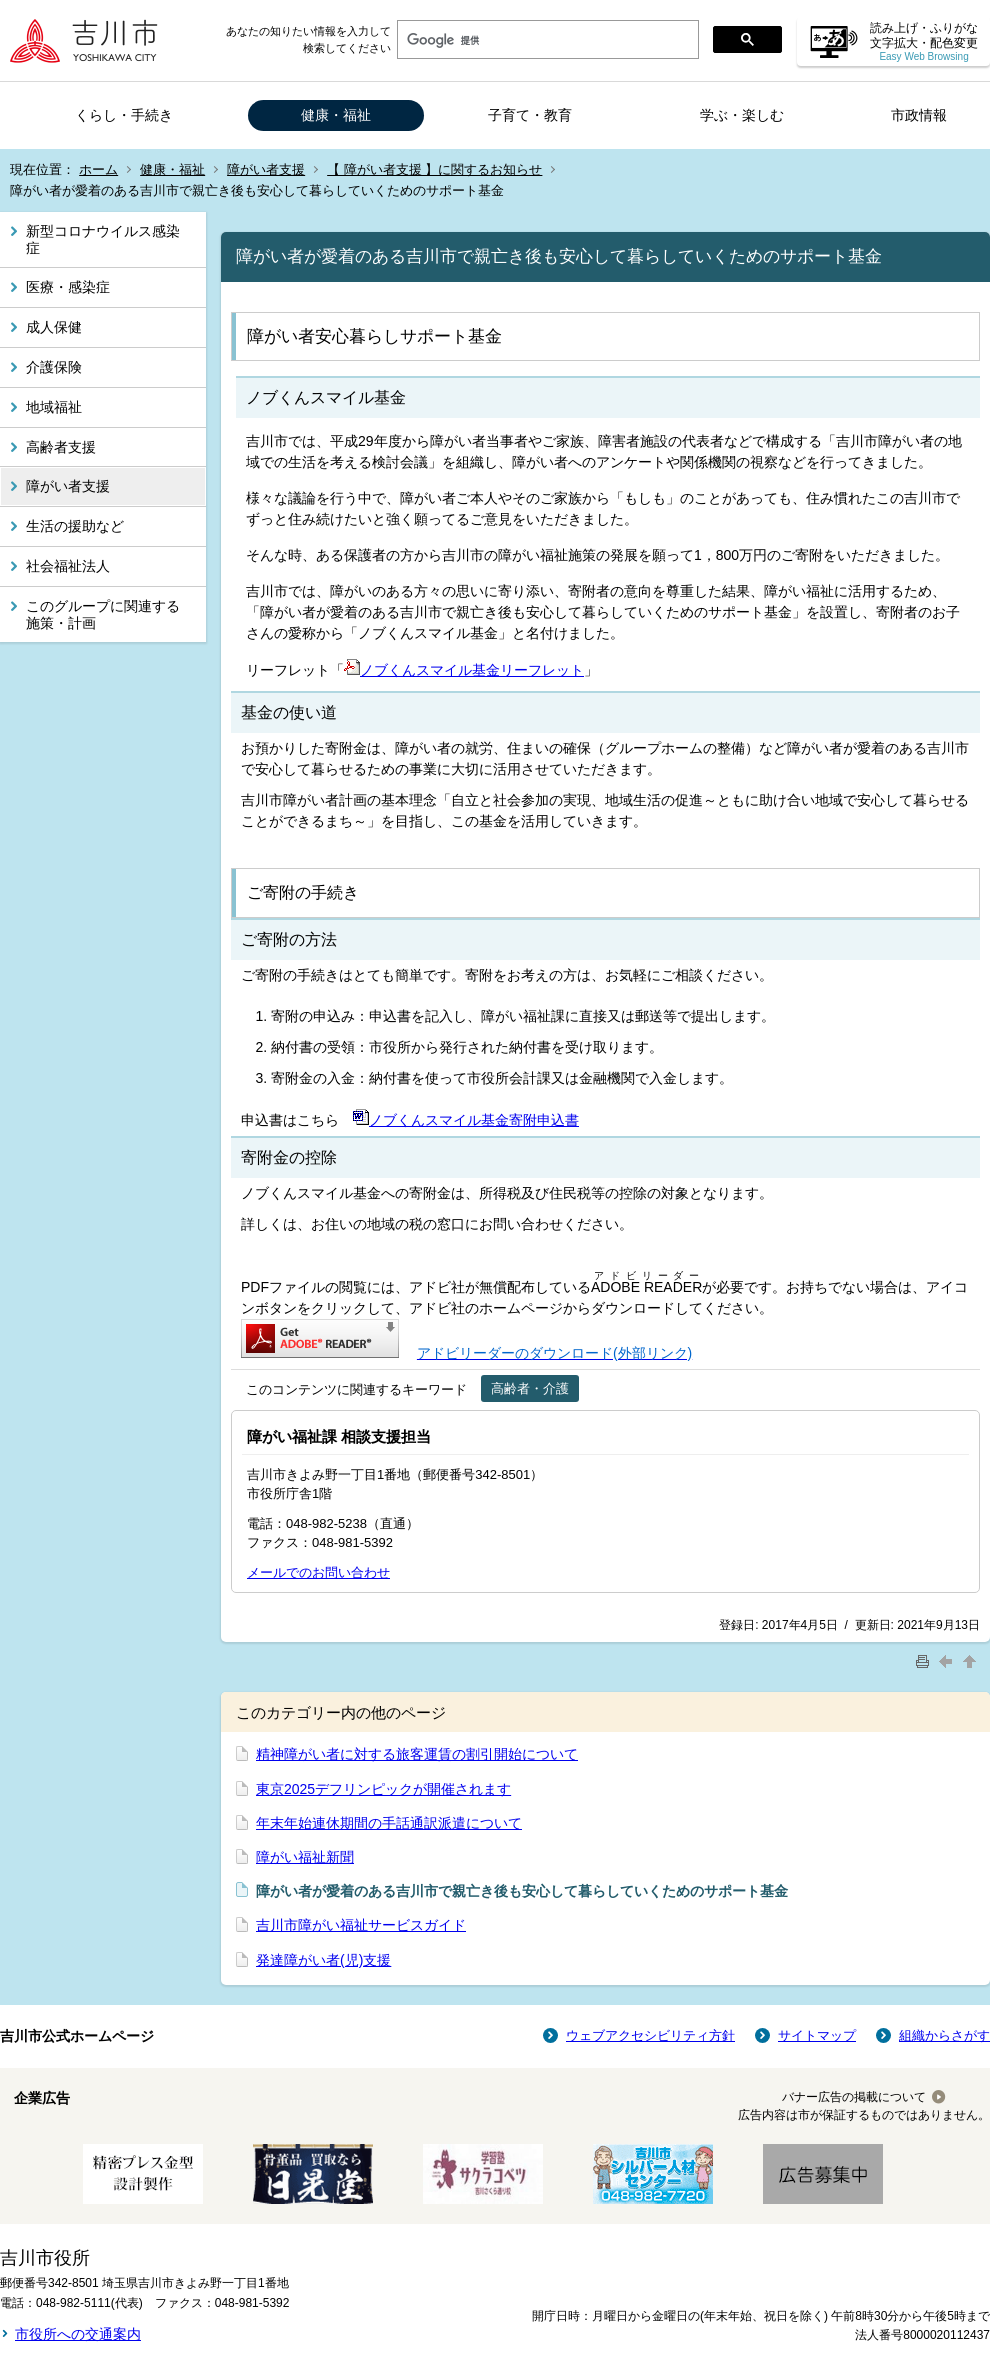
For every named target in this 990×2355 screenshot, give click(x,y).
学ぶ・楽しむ (742, 115)
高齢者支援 (61, 447)
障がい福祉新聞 (305, 1857)
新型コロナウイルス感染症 (103, 239)
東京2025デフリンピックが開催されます (383, 1789)
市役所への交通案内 (78, 2334)
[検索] (546, 40)
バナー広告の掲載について (854, 2097)
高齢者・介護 (530, 1388)
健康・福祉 (336, 115)
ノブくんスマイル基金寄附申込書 (466, 1120)
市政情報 (919, 115)
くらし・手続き (124, 115)
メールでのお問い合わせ (318, 1572)
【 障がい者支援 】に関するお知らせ (434, 169)
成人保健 (54, 327)
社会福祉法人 (68, 566)
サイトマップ (817, 2035)
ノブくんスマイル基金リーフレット (464, 670)
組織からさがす (944, 2035)
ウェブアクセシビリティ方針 (650, 2035)
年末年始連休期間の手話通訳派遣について (389, 1823)
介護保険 (54, 367)
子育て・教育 (530, 115)
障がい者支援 (266, 169)
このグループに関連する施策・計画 (103, 614)
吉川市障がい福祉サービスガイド (361, 1925)
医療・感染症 (68, 287)
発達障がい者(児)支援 (323, 1960)
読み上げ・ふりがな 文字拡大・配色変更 (924, 41)
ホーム (98, 169)
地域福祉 (54, 407)
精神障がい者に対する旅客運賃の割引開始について (417, 1754)
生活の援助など (75, 526)
